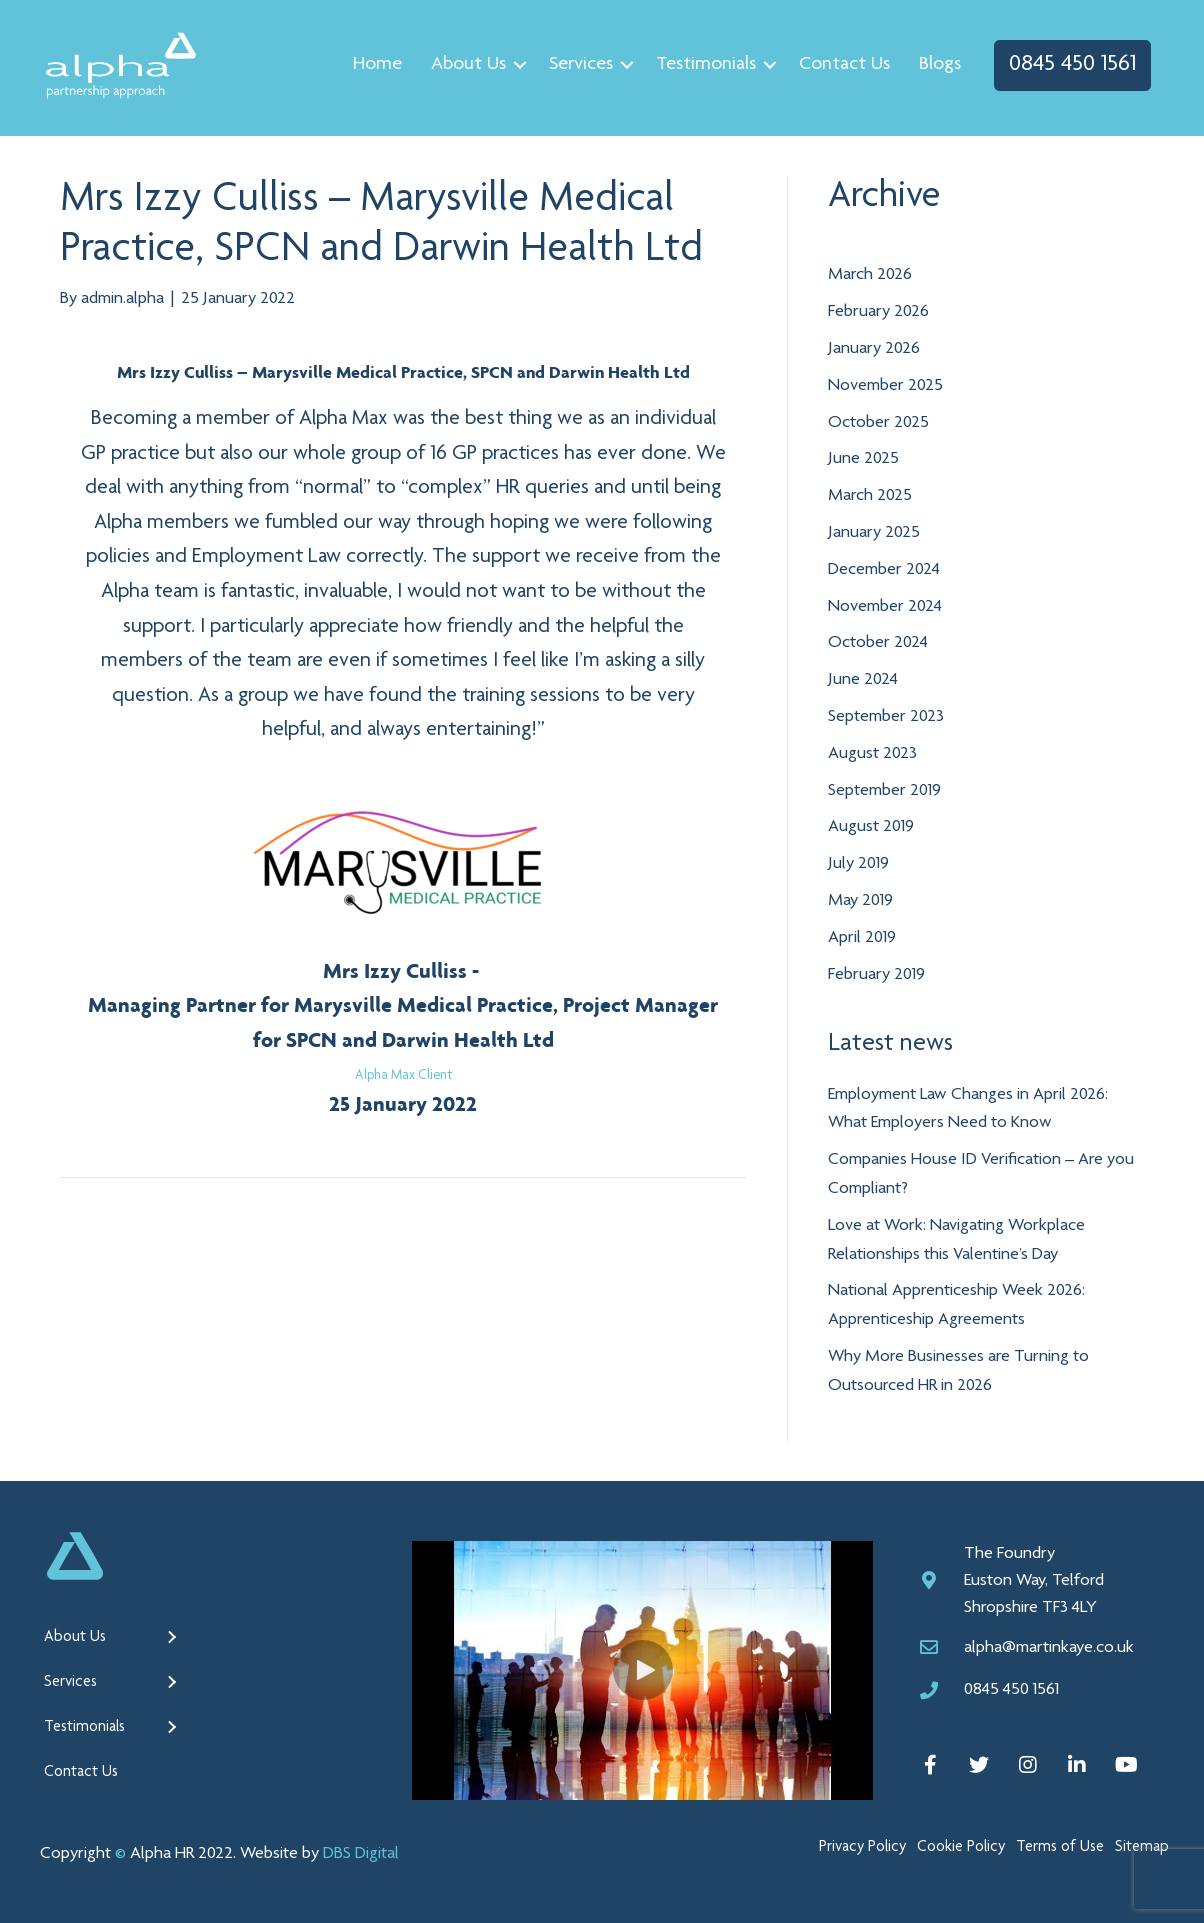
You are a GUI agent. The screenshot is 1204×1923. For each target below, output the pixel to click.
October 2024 (878, 642)
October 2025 (878, 422)
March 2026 (870, 275)
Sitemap (1142, 1847)
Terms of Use (1060, 1847)
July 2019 (858, 863)
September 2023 (886, 716)
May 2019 (860, 900)
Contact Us (839, 65)
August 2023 (872, 753)
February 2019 (876, 974)
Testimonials (701, 65)
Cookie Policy (961, 1847)
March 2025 (870, 495)
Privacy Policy (862, 1847)
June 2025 (863, 459)
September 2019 (884, 790)
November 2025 (885, 385)
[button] (643, 1669)
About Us (463, 65)
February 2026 (878, 311)
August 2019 (871, 826)
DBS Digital (361, 1853)
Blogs (935, 65)
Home (372, 65)
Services (576, 65)
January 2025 (874, 532)
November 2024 (885, 606)
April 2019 (862, 937)
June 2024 (863, 679)
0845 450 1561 (1067, 65)
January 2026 (874, 348)
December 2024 (884, 569)
